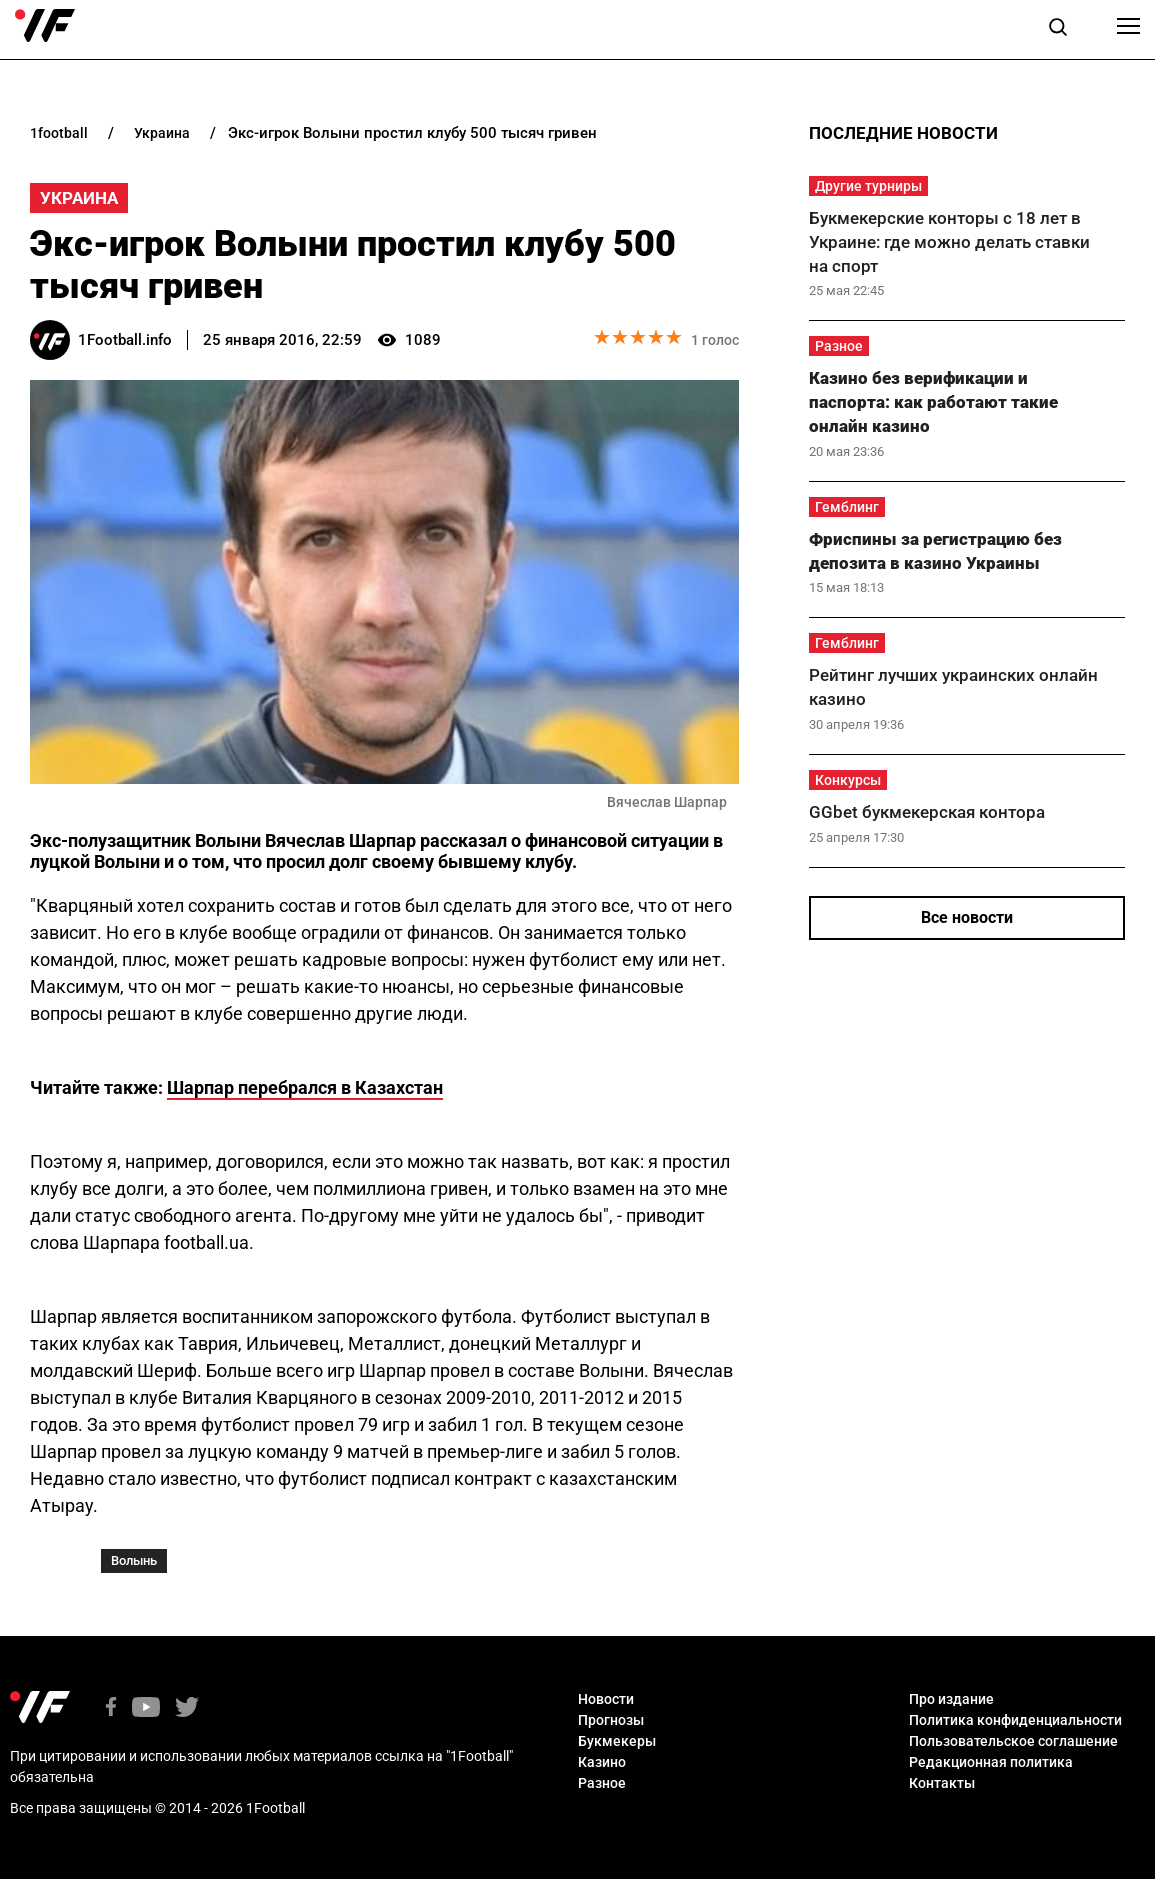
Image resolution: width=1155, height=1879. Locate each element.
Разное (839, 346)
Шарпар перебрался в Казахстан (305, 1087)
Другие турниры (868, 186)
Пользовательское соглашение (1013, 1741)
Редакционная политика (991, 1762)
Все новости (967, 917)
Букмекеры (617, 1741)
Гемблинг (847, 507)
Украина (79, 198)
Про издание (951, 1699)
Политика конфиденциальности (1015, 1720)
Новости (606, 1699)
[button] (1058, 30)
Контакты (942, 1783)
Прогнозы (611, 1720)
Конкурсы (848, 780)
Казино (602, 1762)
